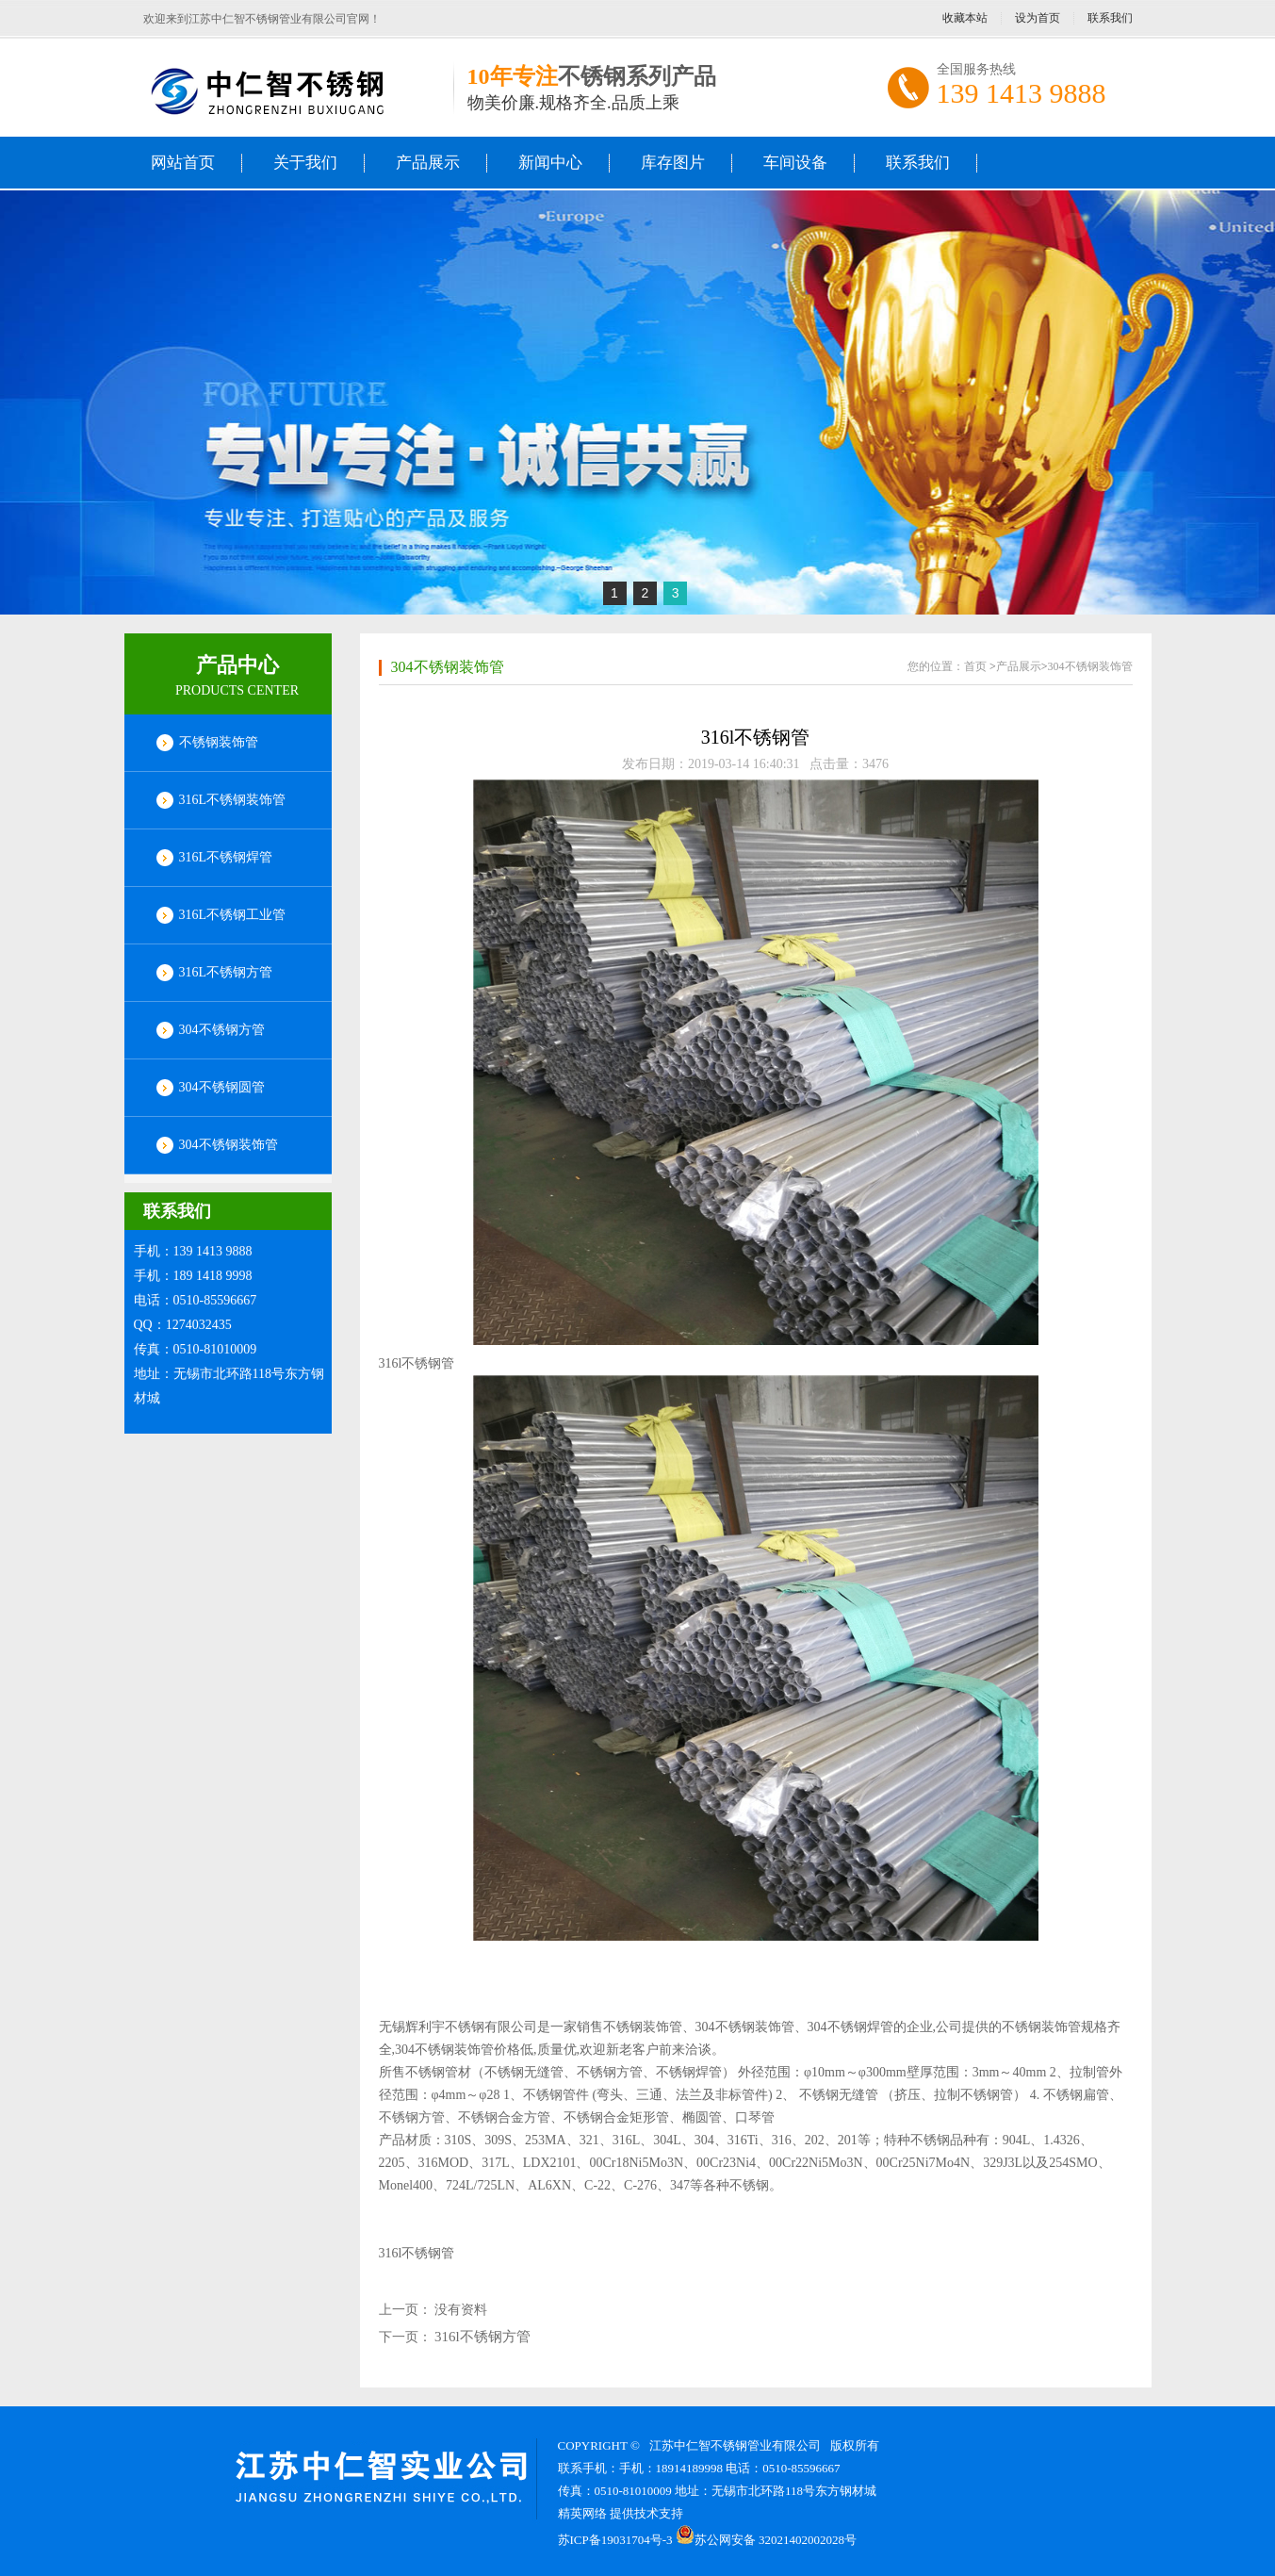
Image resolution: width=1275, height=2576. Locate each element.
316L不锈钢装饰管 (232, 800)
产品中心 (237, 665)
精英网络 (582, 2513)
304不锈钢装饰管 (228, 1145)
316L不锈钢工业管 (232, 915)
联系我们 (1110, 18)
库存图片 (673, 163)
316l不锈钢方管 (482, 2336)
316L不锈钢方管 (226, 972)
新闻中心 (550, 163)
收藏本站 (965, 18)
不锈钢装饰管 (218, 742)
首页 (975, 666)
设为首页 (1037, 18)
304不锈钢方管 (222, 1030)
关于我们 (305, 163)
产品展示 (428, 163)
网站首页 (183, 163)
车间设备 (795, 163)
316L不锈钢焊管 (226, 857)
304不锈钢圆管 (222, 1087)
